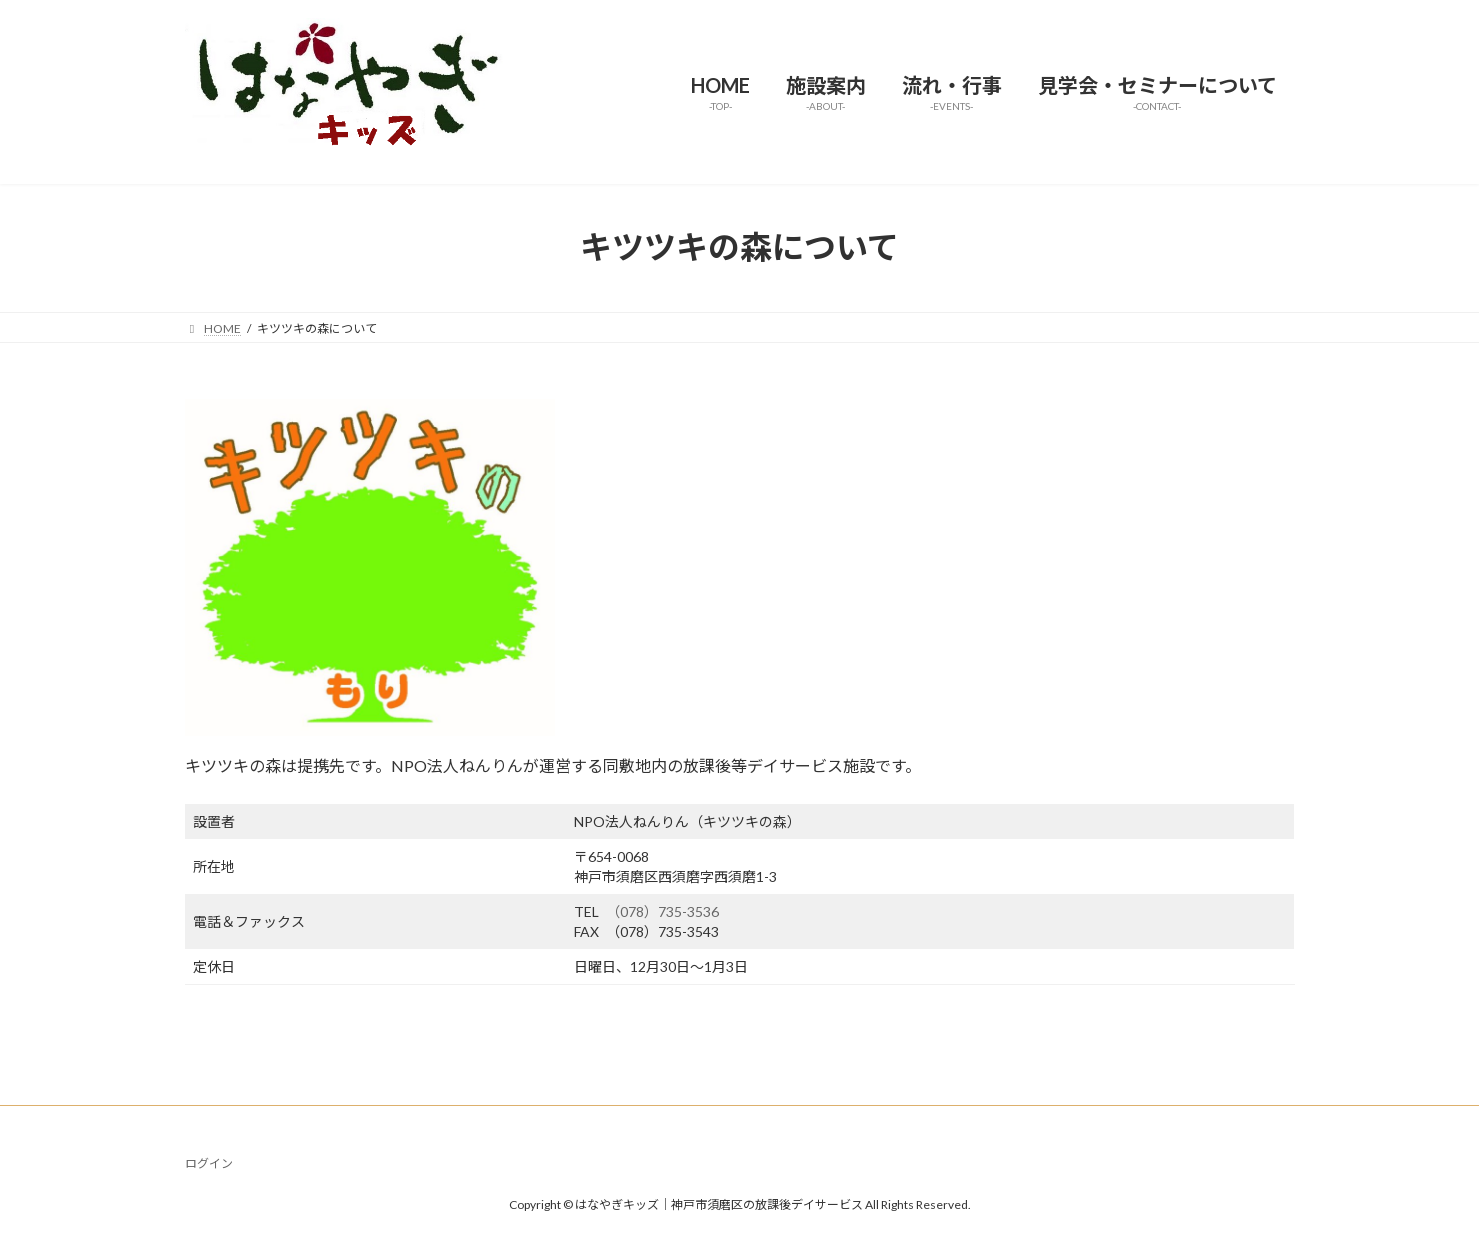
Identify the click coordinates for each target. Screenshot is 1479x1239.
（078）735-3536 (666, 911)
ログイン (209, 1163)
